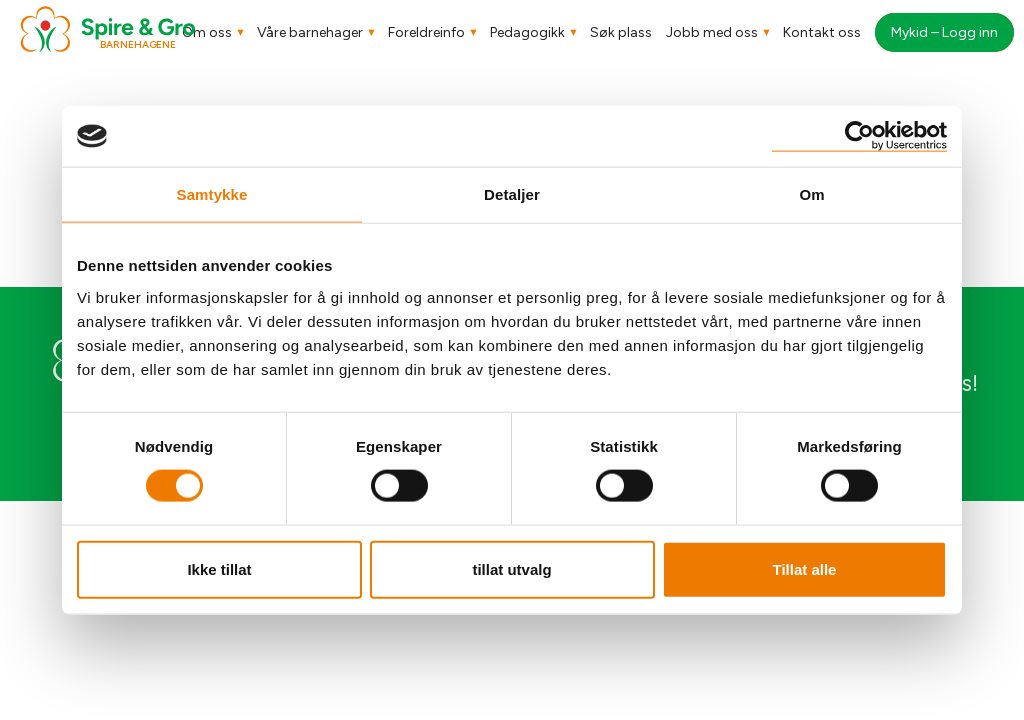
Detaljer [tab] (512, 194)
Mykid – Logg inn (944, 32)
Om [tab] (811, 194)
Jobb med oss (712, 32)
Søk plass (621, 32)
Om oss (207, 32)
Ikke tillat (219, 568)
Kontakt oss (822, 32)
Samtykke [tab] (212, 194)
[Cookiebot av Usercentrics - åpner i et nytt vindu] (859, 136)
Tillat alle (805, 568)
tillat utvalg (511, 568)
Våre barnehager (310, 32)
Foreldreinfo (426, 32)
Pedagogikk (527, 32)
